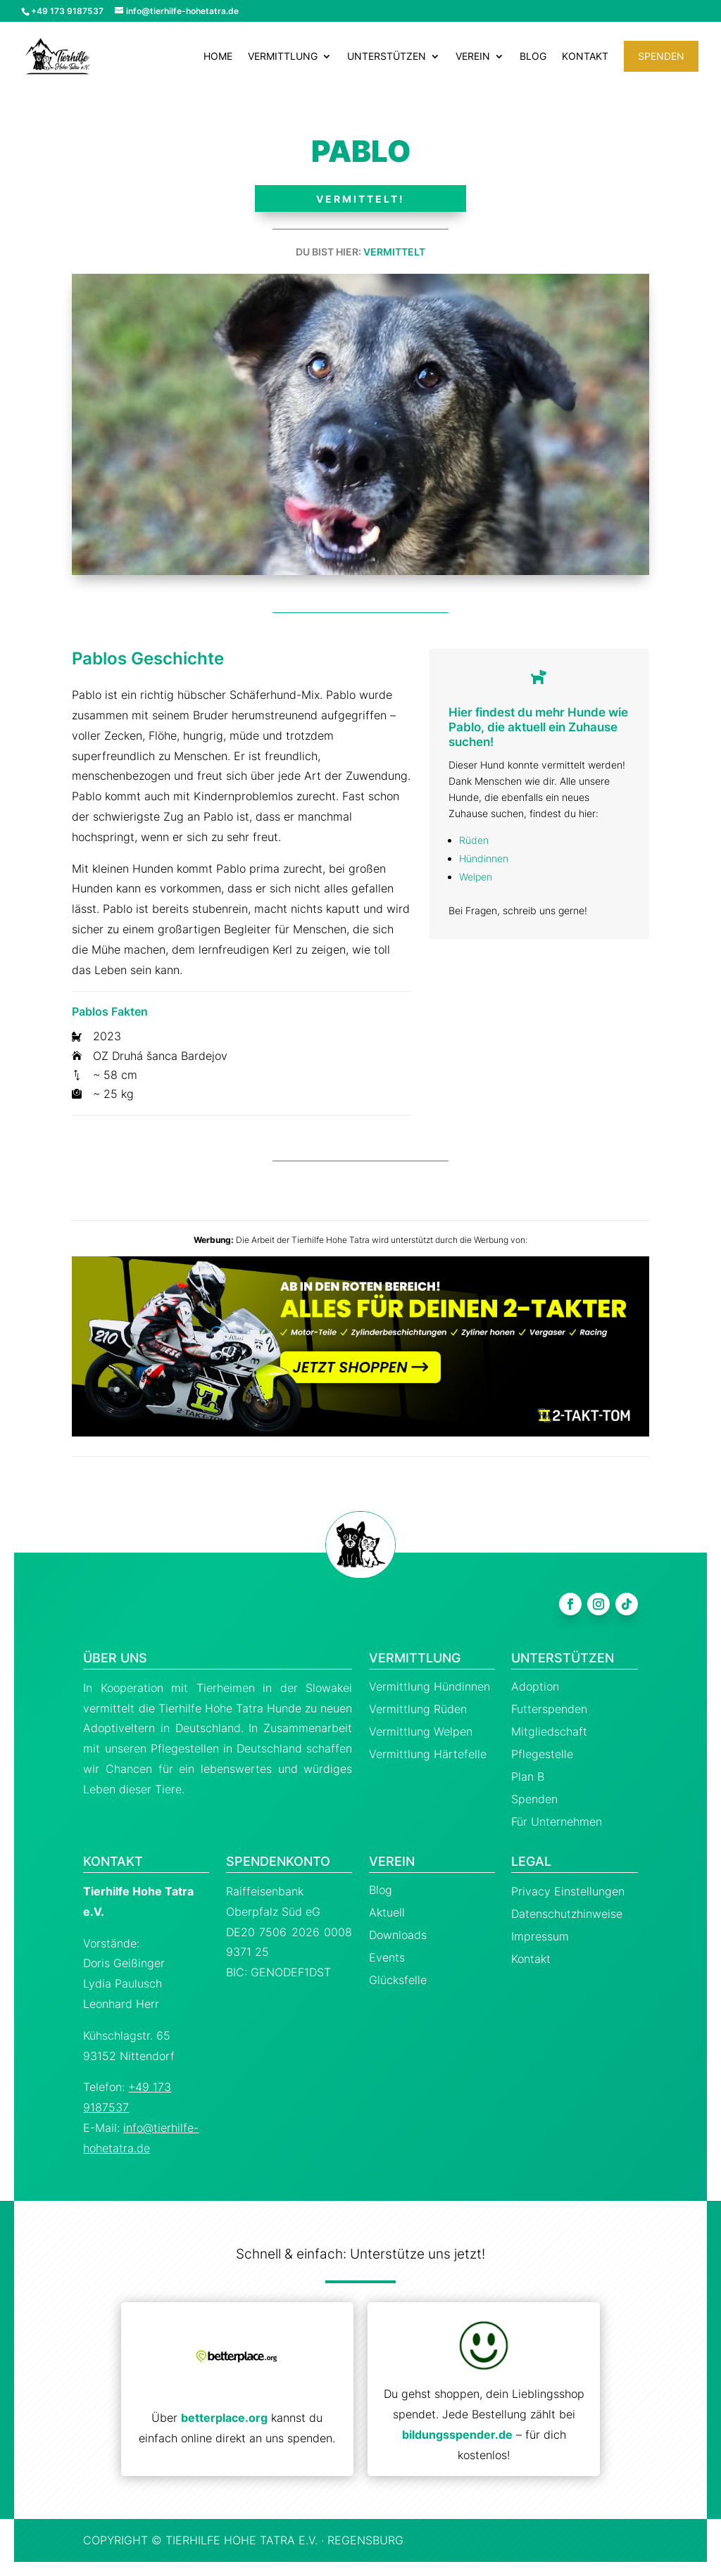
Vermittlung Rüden (418, 1709)
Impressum (540, 1936)
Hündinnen (483, 858)
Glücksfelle (398, 1980)
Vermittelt (394, 252)
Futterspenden (549, 1709)
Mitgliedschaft (549, 1731)
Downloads (398, 1935)
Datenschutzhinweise (566, 1914)
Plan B (527, 1776)
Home (217, 56)
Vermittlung (283, 56)
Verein (473, 56)
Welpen (475, 877)
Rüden (474, 840)
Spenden (661, 56)
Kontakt (585, 56)
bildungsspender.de (457, 2434)
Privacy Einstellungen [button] (568, 1891)
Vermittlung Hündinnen (429, 1686)
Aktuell (387, 1912)
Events (387, 1957)
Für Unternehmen (556, 1821)
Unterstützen (386, 56)
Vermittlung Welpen (420, 1731)
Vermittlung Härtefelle (428, 1754)
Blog (533, 56)
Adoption (535, 1686)
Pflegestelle (542, 1754)
